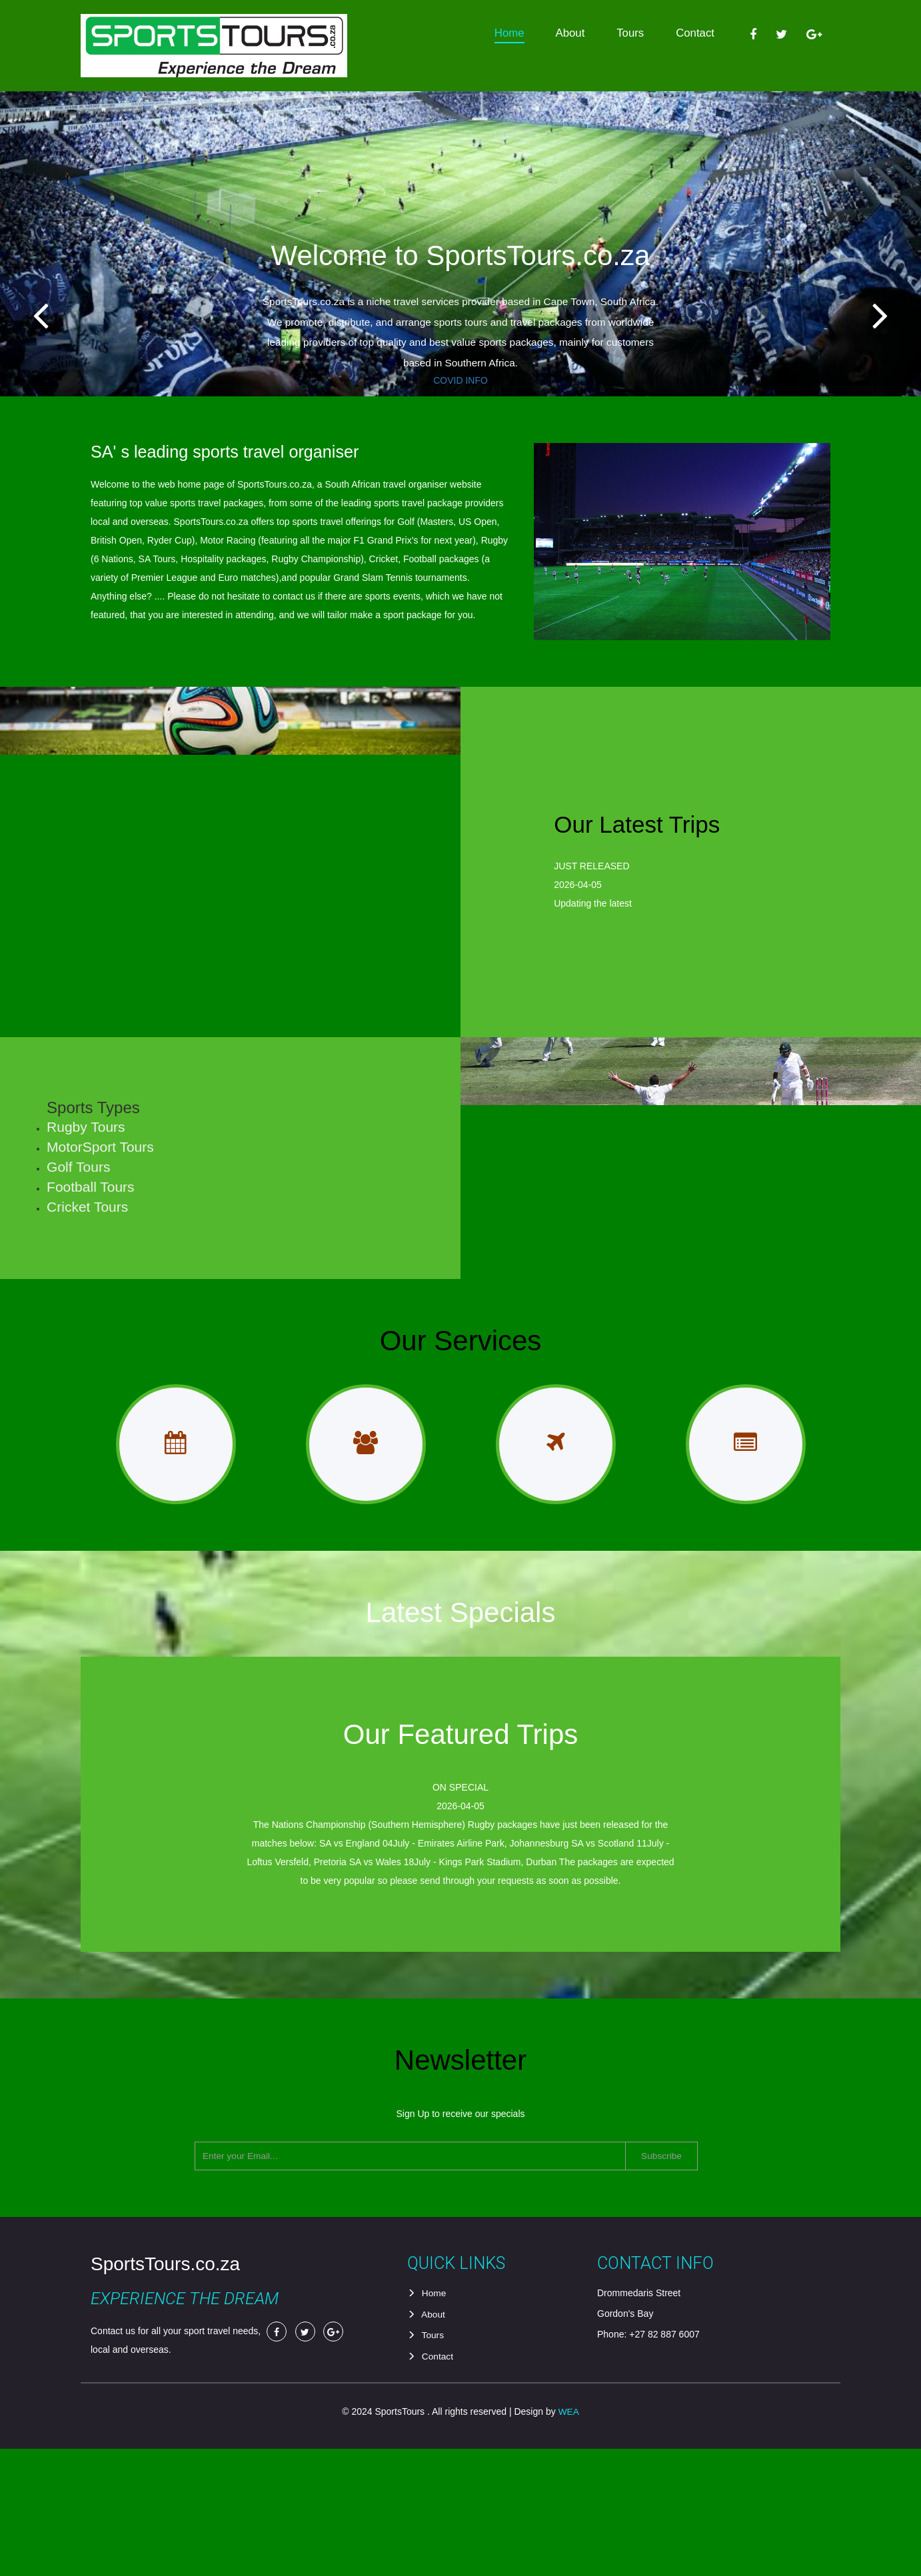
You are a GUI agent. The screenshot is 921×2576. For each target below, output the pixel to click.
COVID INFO (460, 380)
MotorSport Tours (109, 1208)
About (569, 33)
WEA (568, 2538)
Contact (695, 33)
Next (892, 333)
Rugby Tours (95, 1188)
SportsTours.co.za (165, 2393)
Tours (630, 33)
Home (509, 33)
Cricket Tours (96, 1268)
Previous (28, 333)
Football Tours (100, 1248)
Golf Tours (87, 1228)
